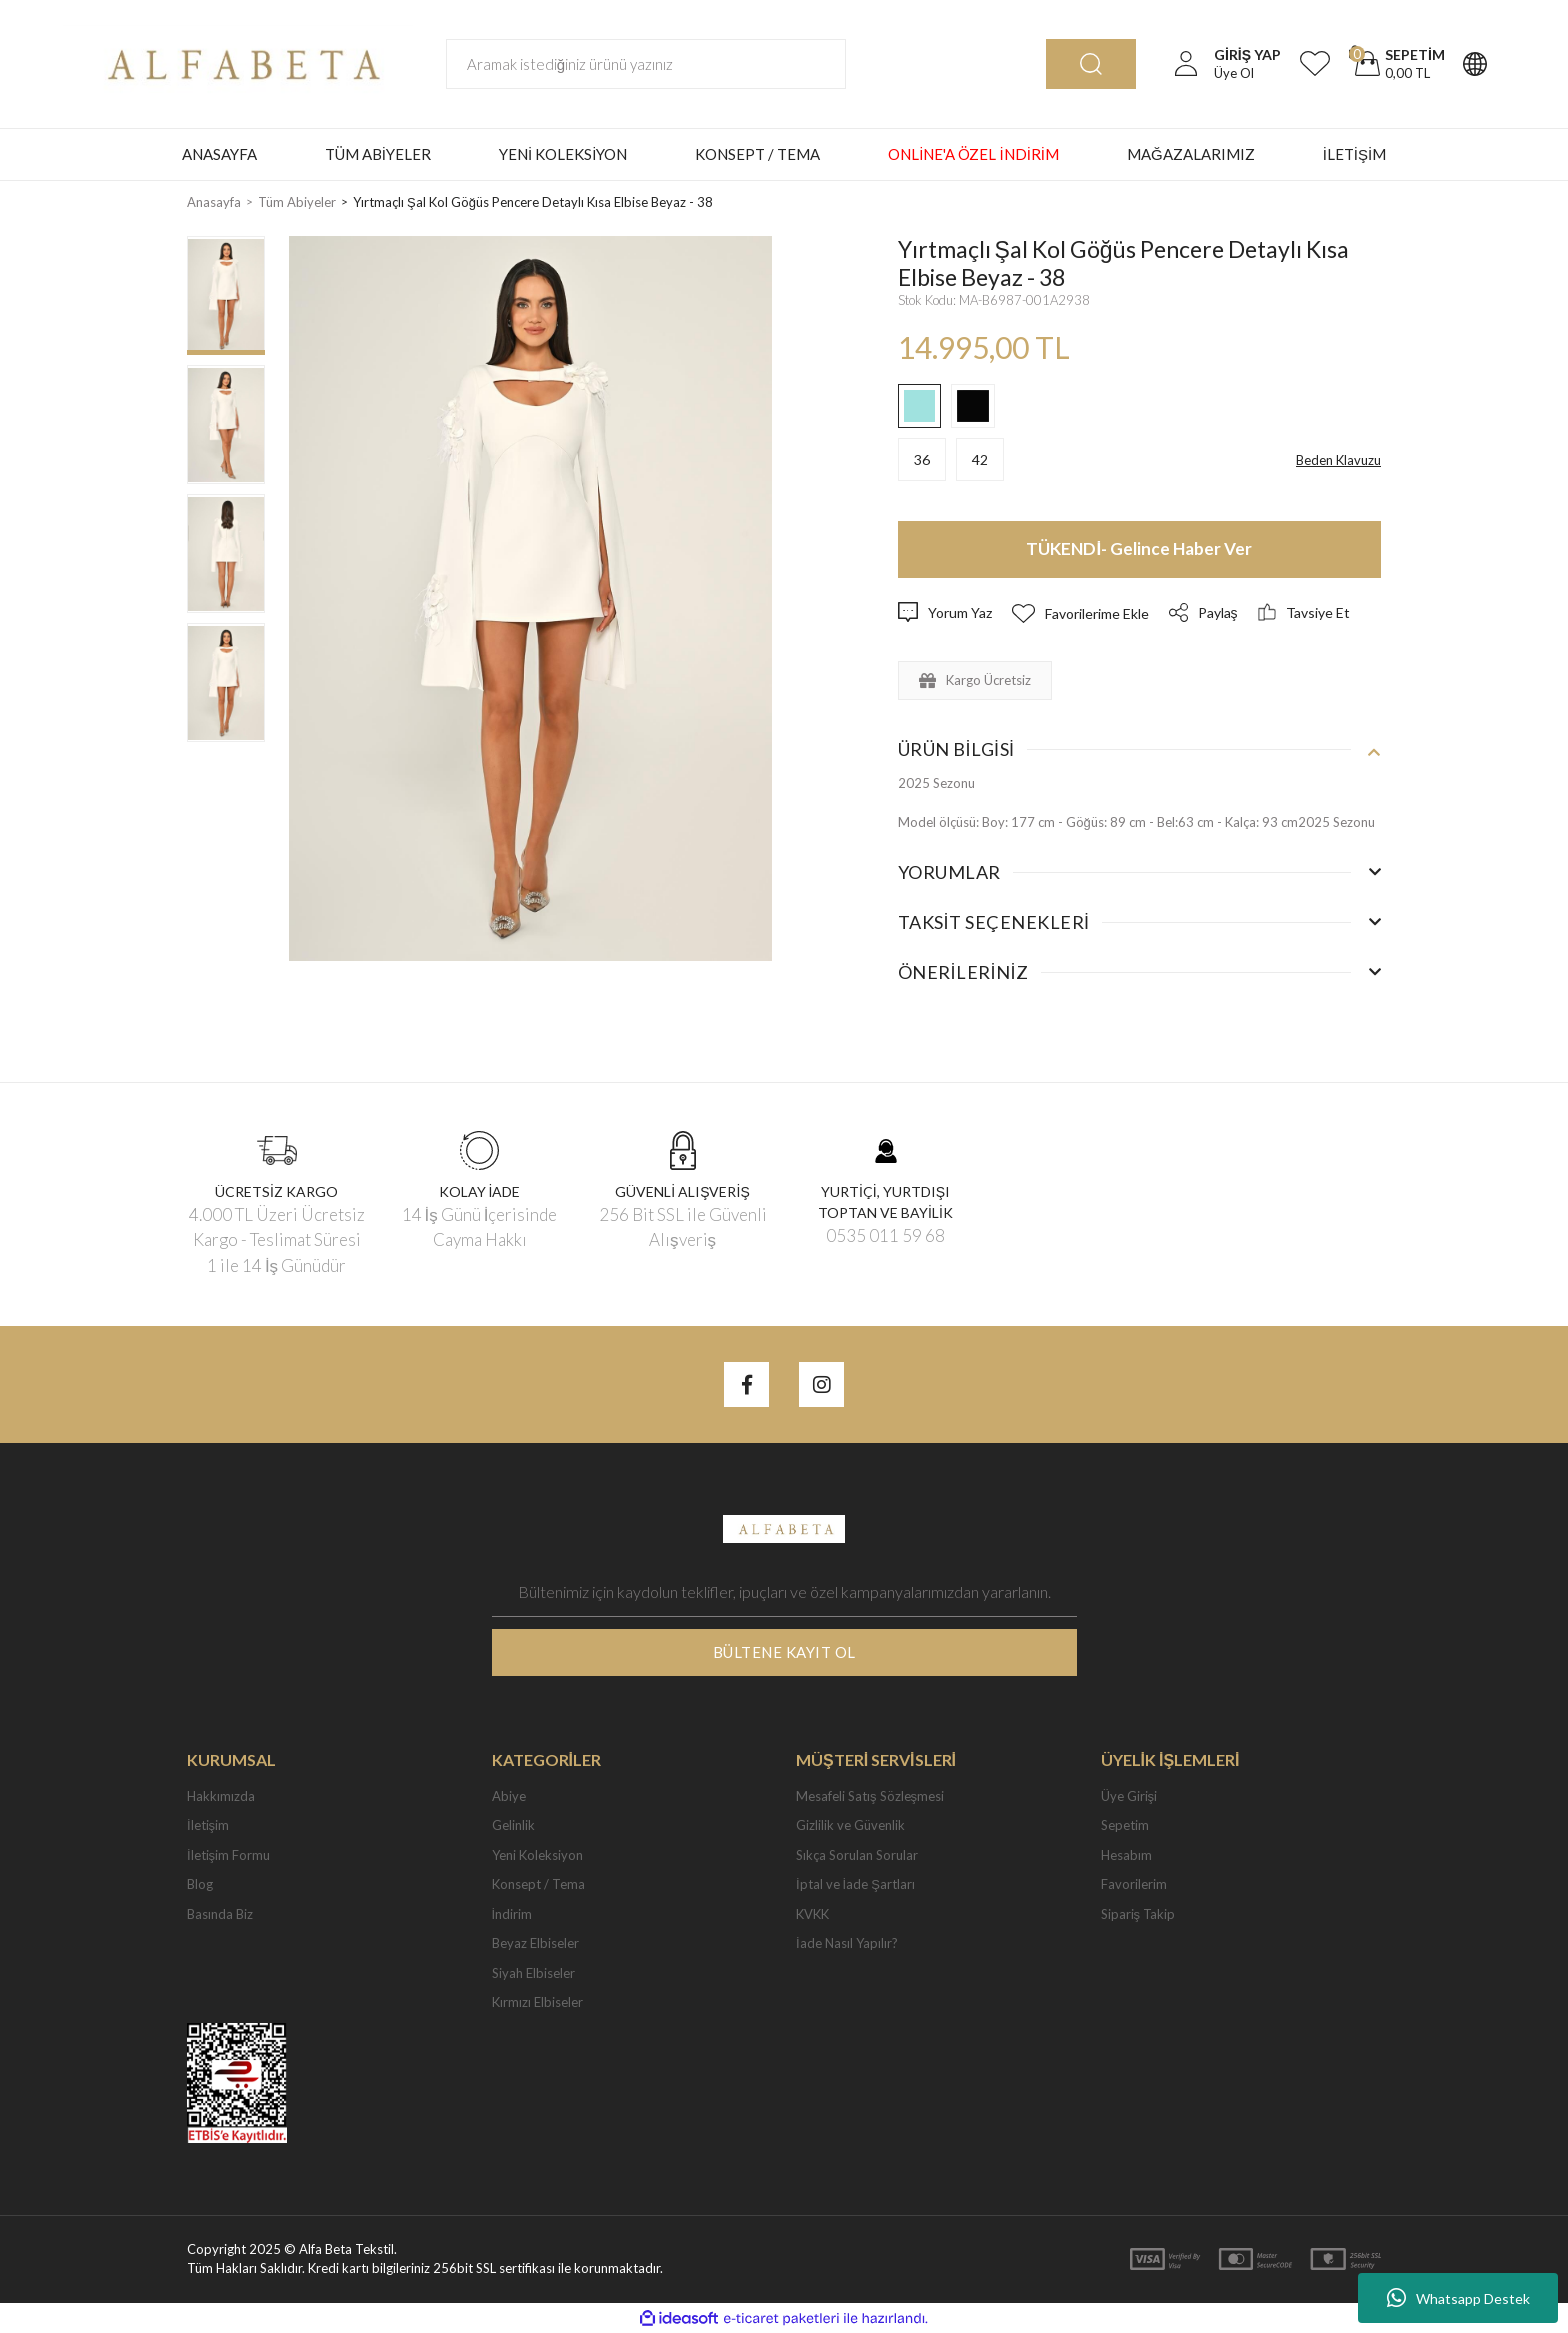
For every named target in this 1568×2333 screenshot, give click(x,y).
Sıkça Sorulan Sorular (857, 1855)
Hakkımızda (221, 1796)
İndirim (512, 1914)
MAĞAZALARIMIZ (1191, 154)
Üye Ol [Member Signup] (1234, 73)
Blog (200, 1884)
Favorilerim (1134, 1884)
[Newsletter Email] (784, 1592)
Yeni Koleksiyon (537, 1855)
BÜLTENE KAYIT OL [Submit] (784, 1652)
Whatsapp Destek (1458, 2298)
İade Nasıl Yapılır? (847, 1943)
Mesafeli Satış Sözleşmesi (870, 1796)
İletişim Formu (228, 1855)
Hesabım (1126, 1855)
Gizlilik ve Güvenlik (850, 1825)
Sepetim (1125, 1825)
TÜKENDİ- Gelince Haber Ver (1139, 548)
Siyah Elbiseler (533, 1973)
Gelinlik (513, 1825)
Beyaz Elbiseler (535, 1943)
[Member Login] (1186, 64)
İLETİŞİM (1355, 154)
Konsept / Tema (538, 1884)
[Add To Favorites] (1080, 613)
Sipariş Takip (1138, 1914)
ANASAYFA (219, 154)
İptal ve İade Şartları (855, 1884)
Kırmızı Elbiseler (537, 2002)
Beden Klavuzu (1338, 460)
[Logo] (238, 62)
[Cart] (1397, 64)
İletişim (208, 1825)
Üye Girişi (1129, 1796)
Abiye (509, 1796)
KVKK (812, 1914)
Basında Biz (220, 1914)
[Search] (646, 64)
